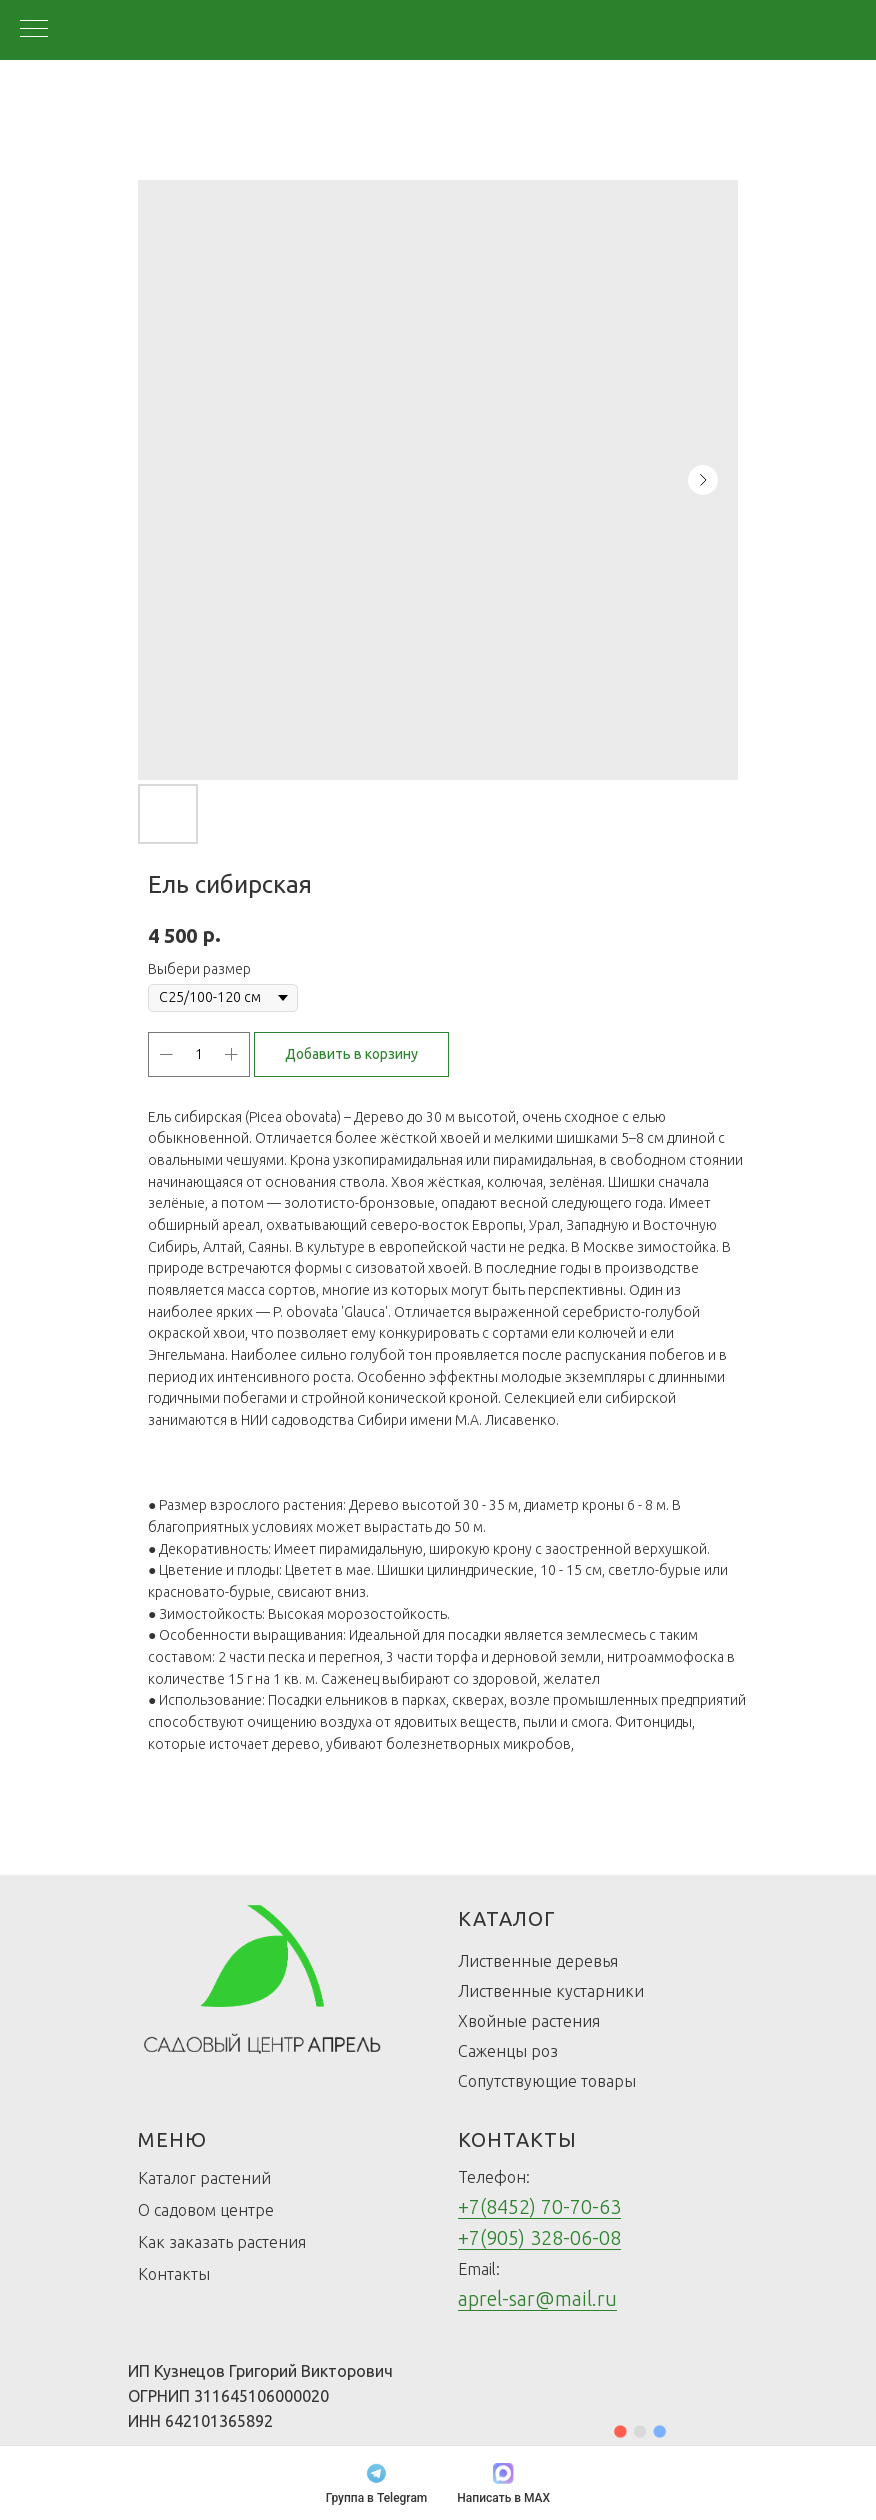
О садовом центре (206, 2210)
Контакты (174, 2274)
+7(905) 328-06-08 (539, 2237)
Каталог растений (204, 2178)
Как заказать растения (222, 2242)
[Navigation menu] (34, 30)
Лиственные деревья (538, 1961)
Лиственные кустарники (551, 1991)
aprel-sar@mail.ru (537, 2298)
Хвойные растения (529, 2021)
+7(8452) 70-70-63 (539, 2206)
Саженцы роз (508, 2051)
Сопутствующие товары (547, 2081)
